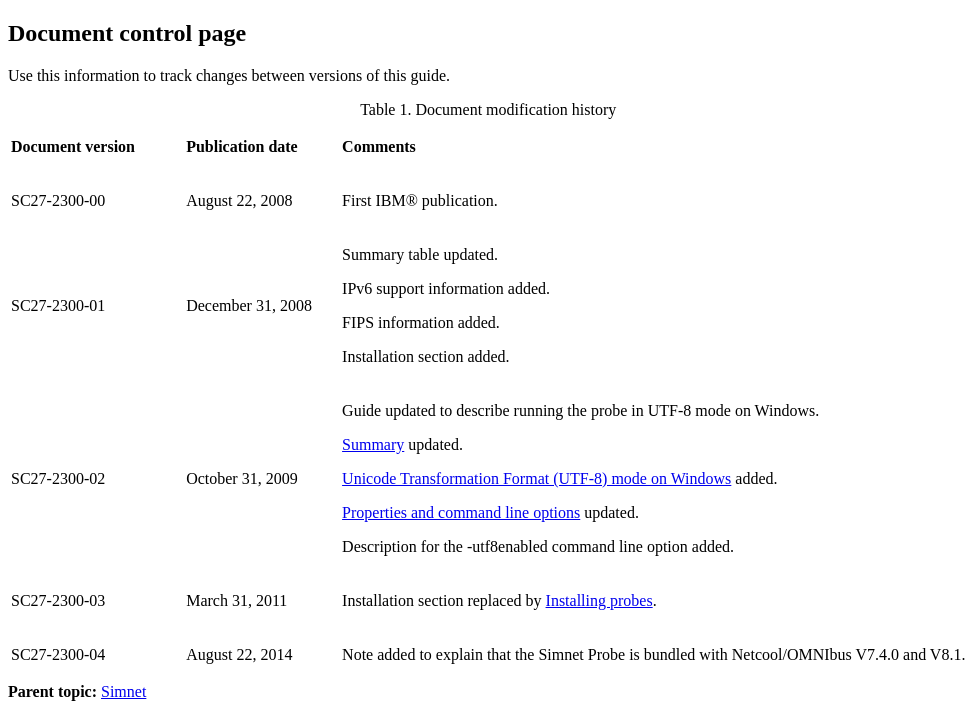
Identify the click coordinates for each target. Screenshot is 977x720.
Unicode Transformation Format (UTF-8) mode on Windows (536, 478)
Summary (373, 444)
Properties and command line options (461, 512)
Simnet (123, 691)
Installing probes (599, 600)
